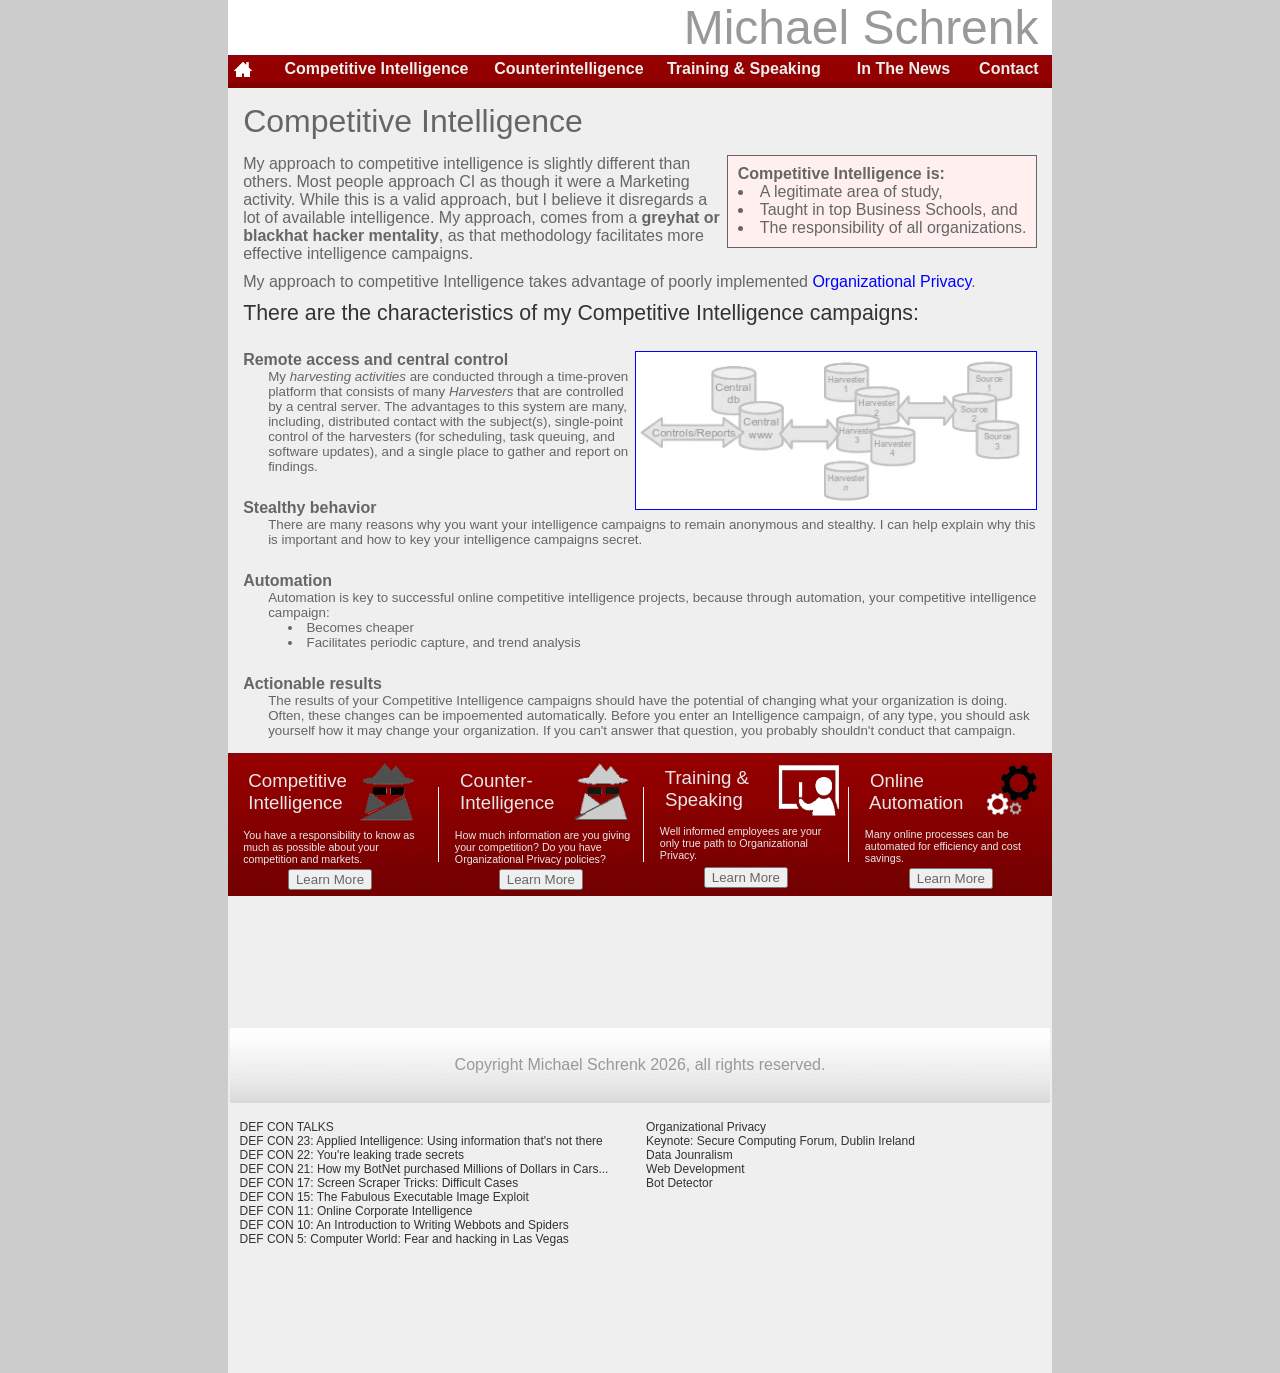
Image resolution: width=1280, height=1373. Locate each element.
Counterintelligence (568, 68)
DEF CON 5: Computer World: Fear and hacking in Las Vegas (404, 1239)
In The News (903, 68)
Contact (1009, 68)
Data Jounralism (689, 1155)
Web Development (695, 1169)
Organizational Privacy (891, 281)
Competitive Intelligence (376, 68)
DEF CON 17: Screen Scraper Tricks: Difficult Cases (379, 1183)
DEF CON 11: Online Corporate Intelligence (356, 1211)
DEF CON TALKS (287, 1127)
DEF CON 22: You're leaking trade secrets (352, 1155)
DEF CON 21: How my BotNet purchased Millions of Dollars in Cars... (424, 1169)
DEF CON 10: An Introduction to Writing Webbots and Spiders (404, 1225)
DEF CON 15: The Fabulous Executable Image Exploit (384, 1197)
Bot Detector (679, 1183)
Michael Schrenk (868, 27)
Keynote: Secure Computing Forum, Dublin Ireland (780, 1141)
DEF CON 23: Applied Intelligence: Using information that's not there (421, 1141)
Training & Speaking (744, 68)
